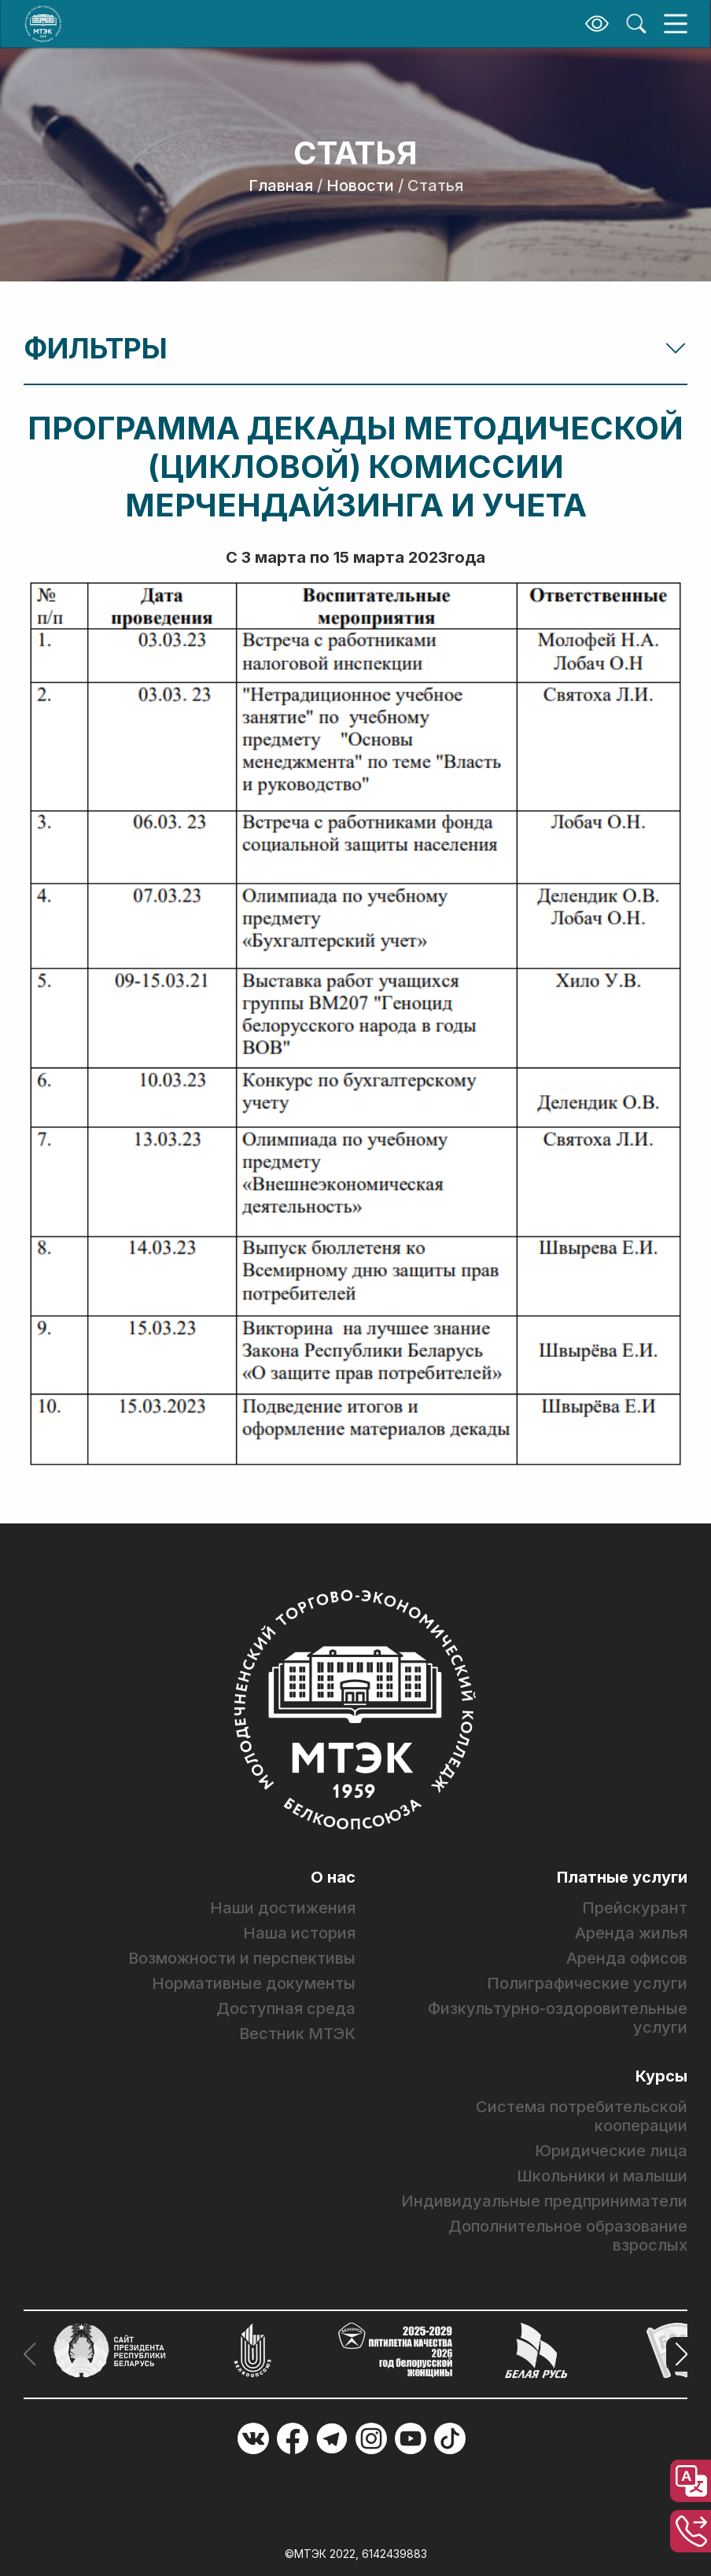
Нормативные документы (254, 1983)
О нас (333, 1877)
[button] (676, 2354)
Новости (360, 185)
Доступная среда (286, 2008)
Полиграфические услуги (587, 1983)
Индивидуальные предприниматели (544, 2201)
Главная (281, 185)
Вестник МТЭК (297, 2033)
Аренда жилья (631, 1933)
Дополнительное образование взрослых (567, 2235)
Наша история (299, 1933)
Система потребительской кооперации (581, 2116)
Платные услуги (622, 1877)
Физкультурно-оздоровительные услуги (557, 2018)
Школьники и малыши (602, 2175)
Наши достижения (283, 1907)
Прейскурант (634, 1907)
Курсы (661, 2076)
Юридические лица (611, 2150)
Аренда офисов (626, 1958)
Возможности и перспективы (242, 1958)
